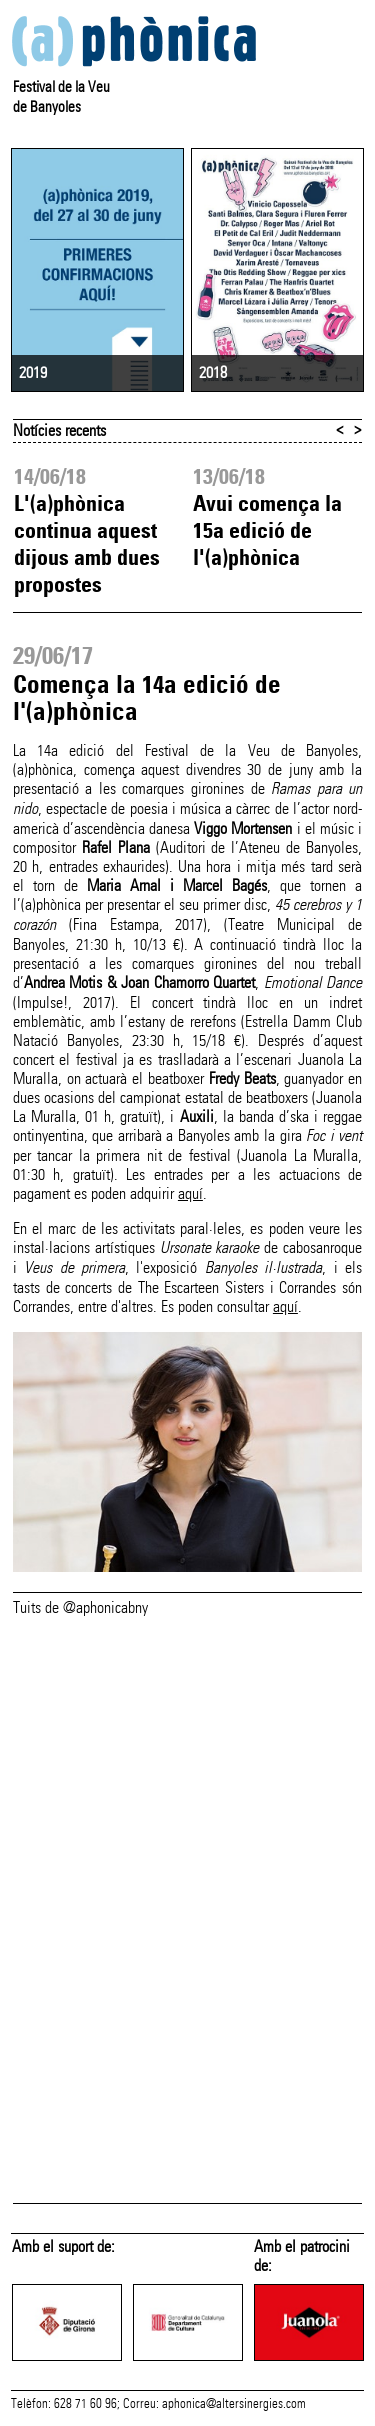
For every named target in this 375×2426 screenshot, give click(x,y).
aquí (190, 1193)
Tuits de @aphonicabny (80, 1607)
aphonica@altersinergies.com (234, 2404)
